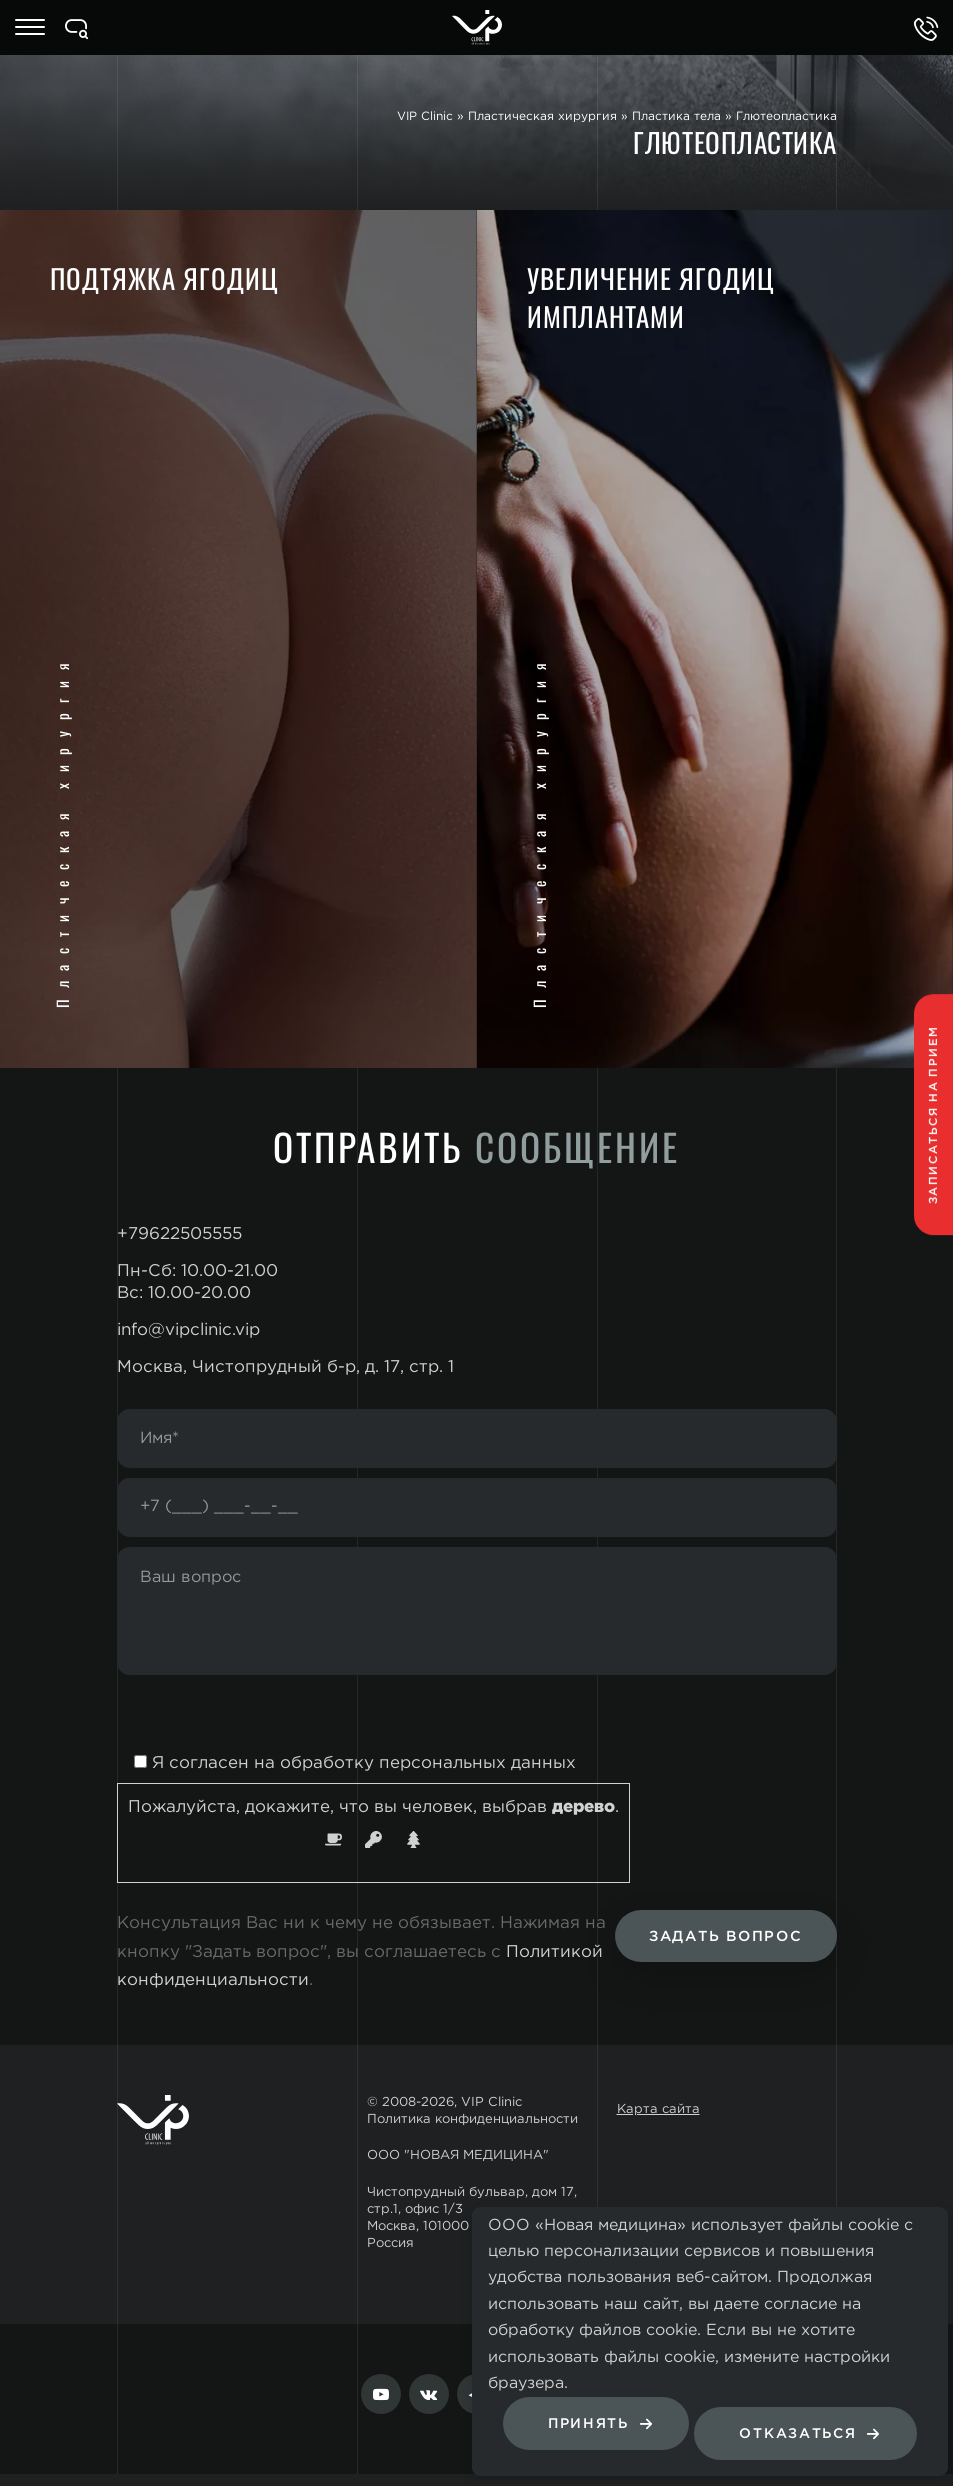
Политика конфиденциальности (472, 2130)
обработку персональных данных (428, 1775)
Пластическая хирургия (542, 116)
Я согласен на (346, 1775)
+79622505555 (179, 1234)
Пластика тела (676, 116)
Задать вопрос (720, 1949)
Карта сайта (658, 2121)
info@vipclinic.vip (188, 1330)
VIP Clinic (425, 116)
